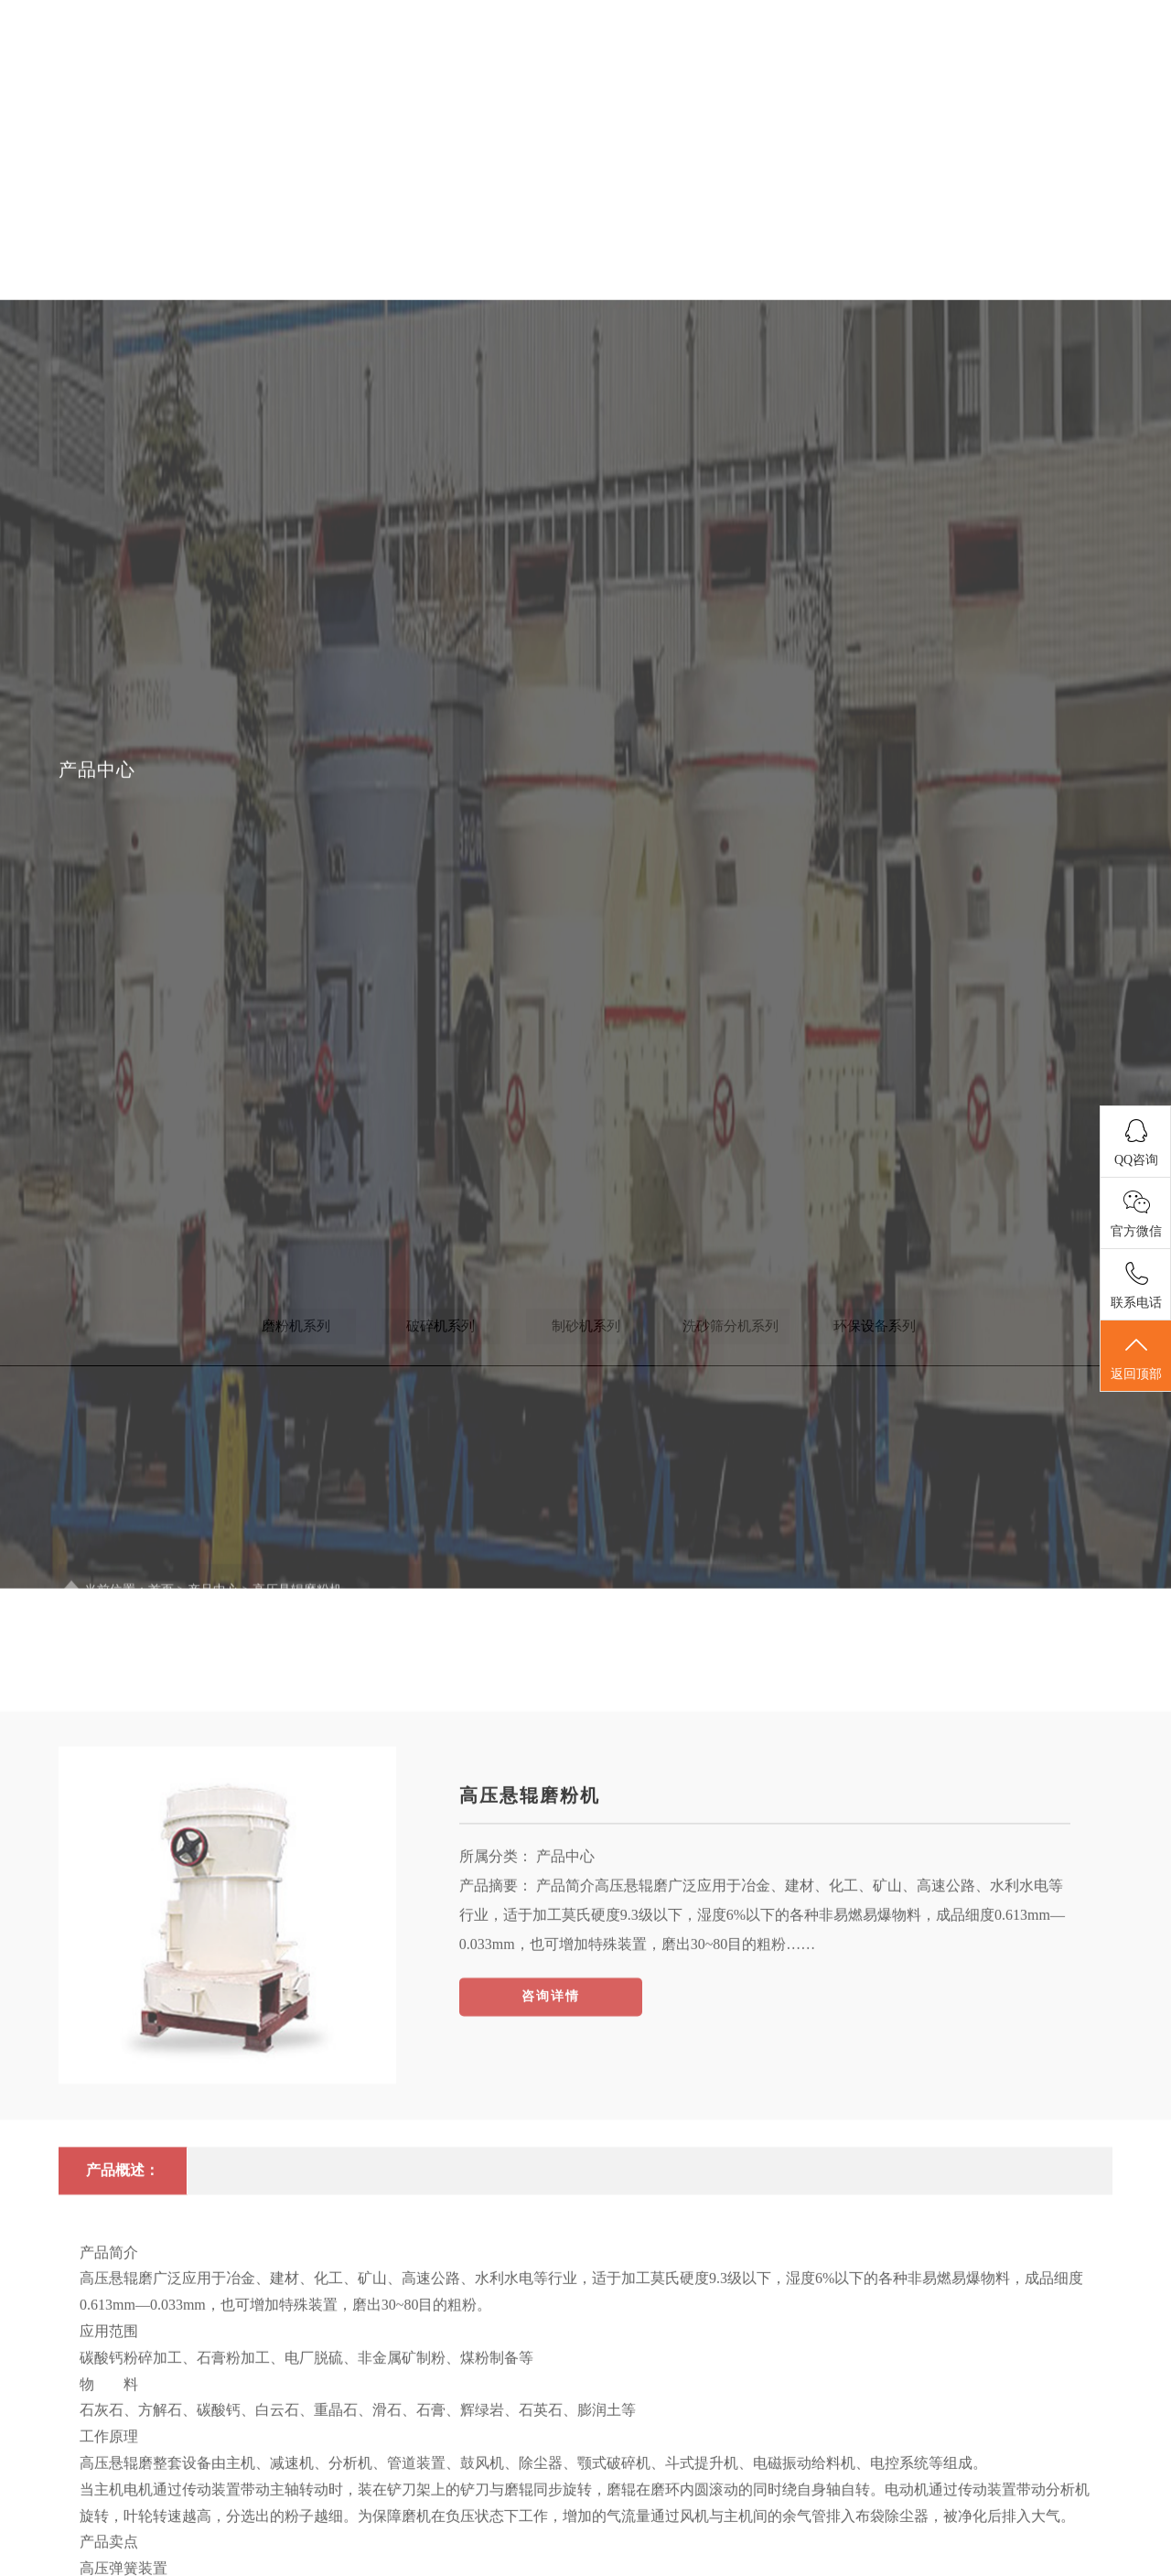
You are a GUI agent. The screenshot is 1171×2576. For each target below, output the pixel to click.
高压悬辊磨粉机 (529, 1935)
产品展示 (792, 73)
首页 (405, 73)
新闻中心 (663, 73)
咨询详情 (550, 2136)
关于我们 (535, 73)
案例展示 (921, 73)
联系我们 (1049, 73)
